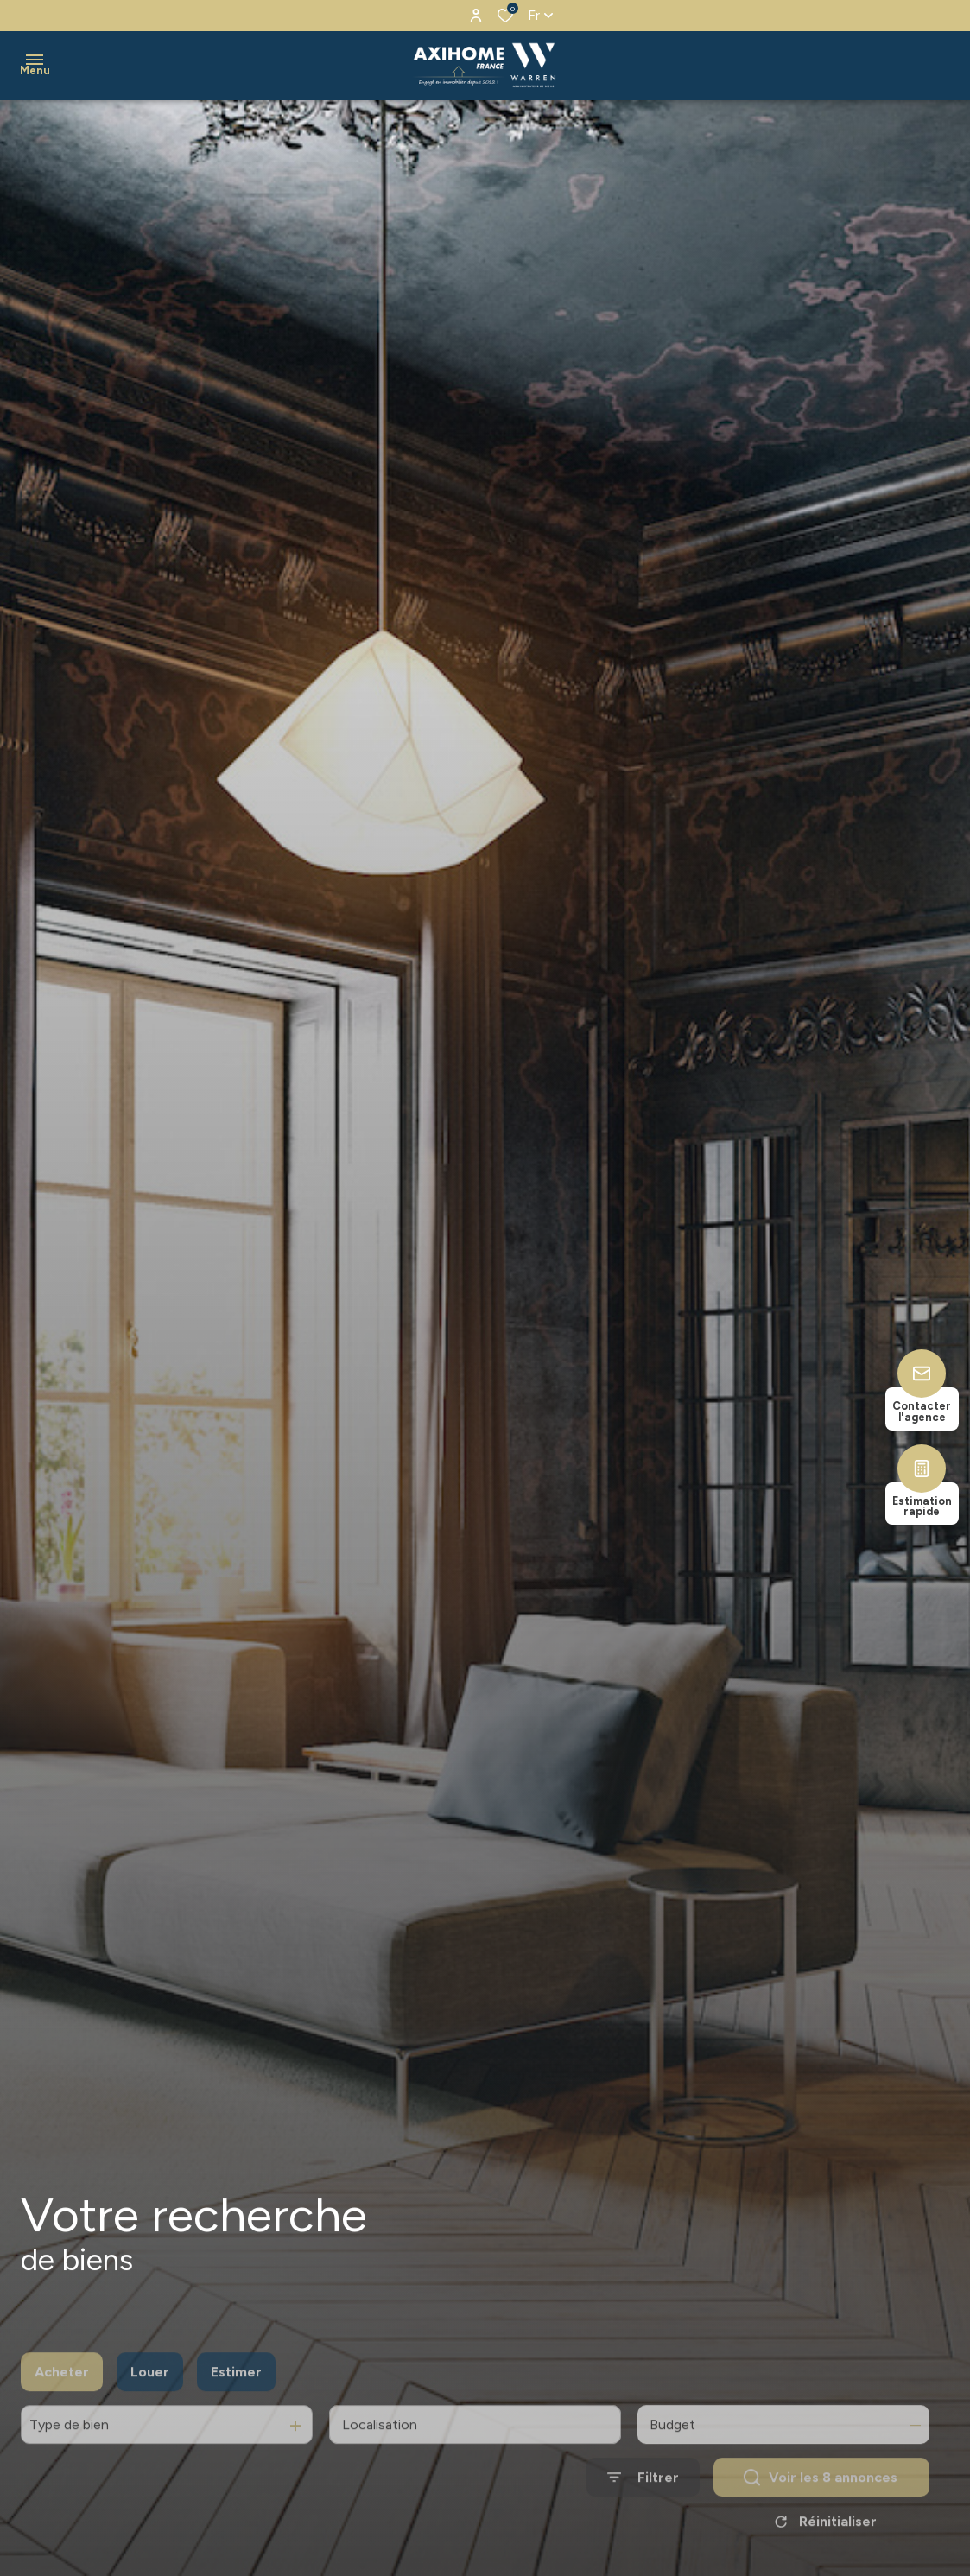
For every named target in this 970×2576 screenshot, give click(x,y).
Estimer (236, 2415)
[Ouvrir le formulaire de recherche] (643, 2520)
